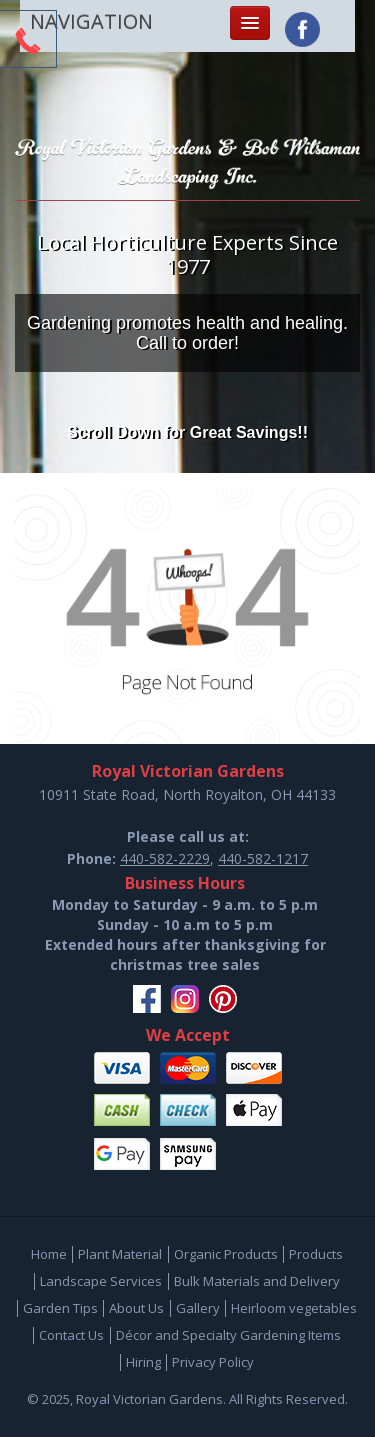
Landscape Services (101, 1281)
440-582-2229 (165, 858)
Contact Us (71, 1335)
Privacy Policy (213, 1362)
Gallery (198, 1308)
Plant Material (120, 1254)
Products (316, 1254)
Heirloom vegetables (294, 1308)
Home (49, 1254)
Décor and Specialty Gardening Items (228, 1335)
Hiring (143, 1362)
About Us (136, 1308)
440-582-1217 (263, 858)
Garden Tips (60, 1308)
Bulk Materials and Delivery (257, 1281)
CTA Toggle (28, 41)
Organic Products (226, 1254)
